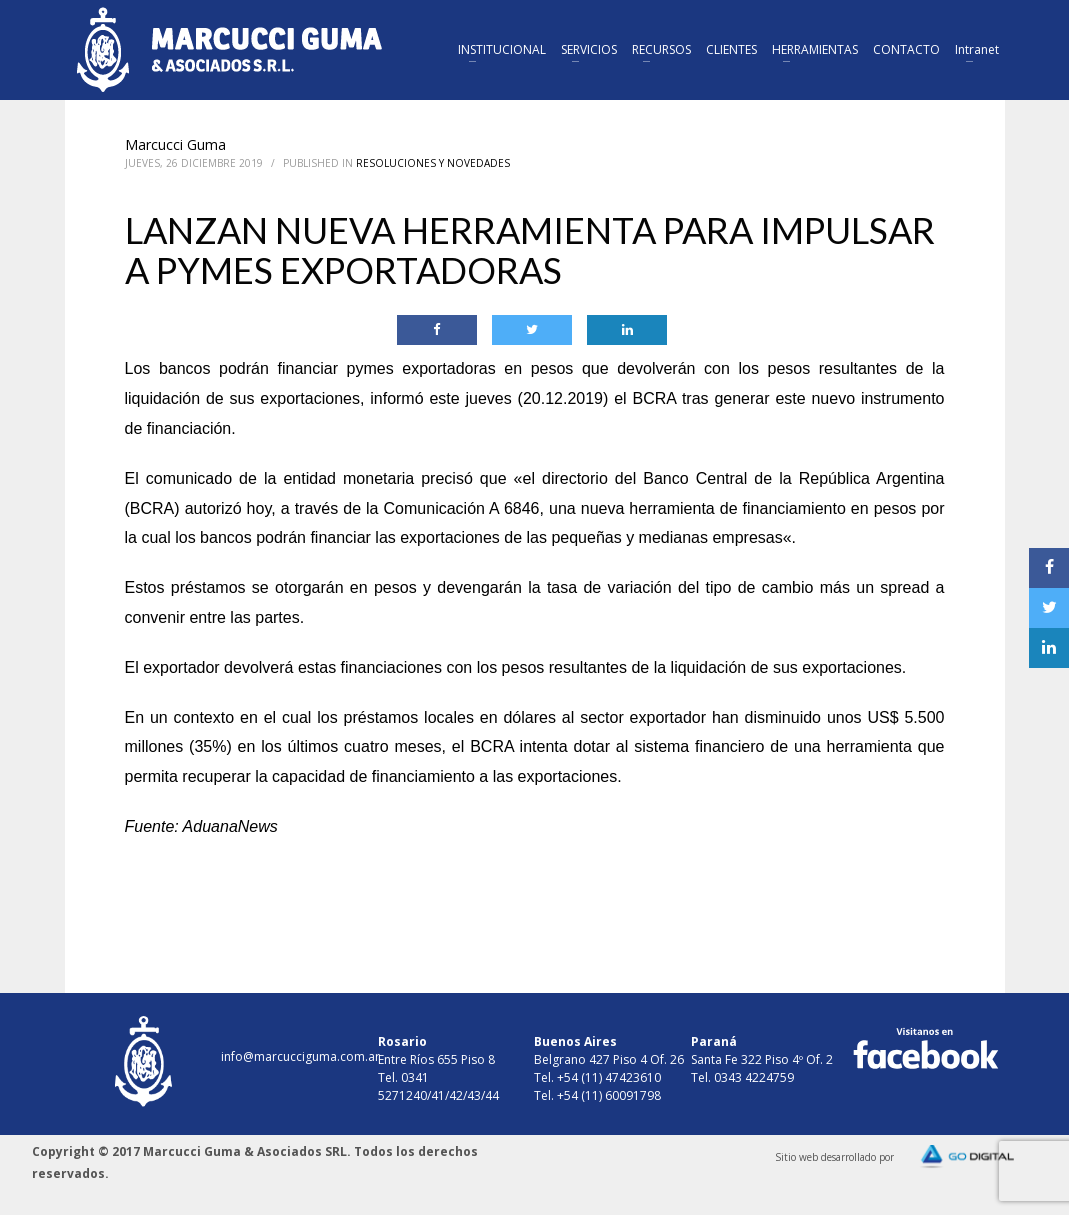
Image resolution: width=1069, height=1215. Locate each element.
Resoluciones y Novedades (433, 163)
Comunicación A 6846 (462, 508)
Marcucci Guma (175, 144)
